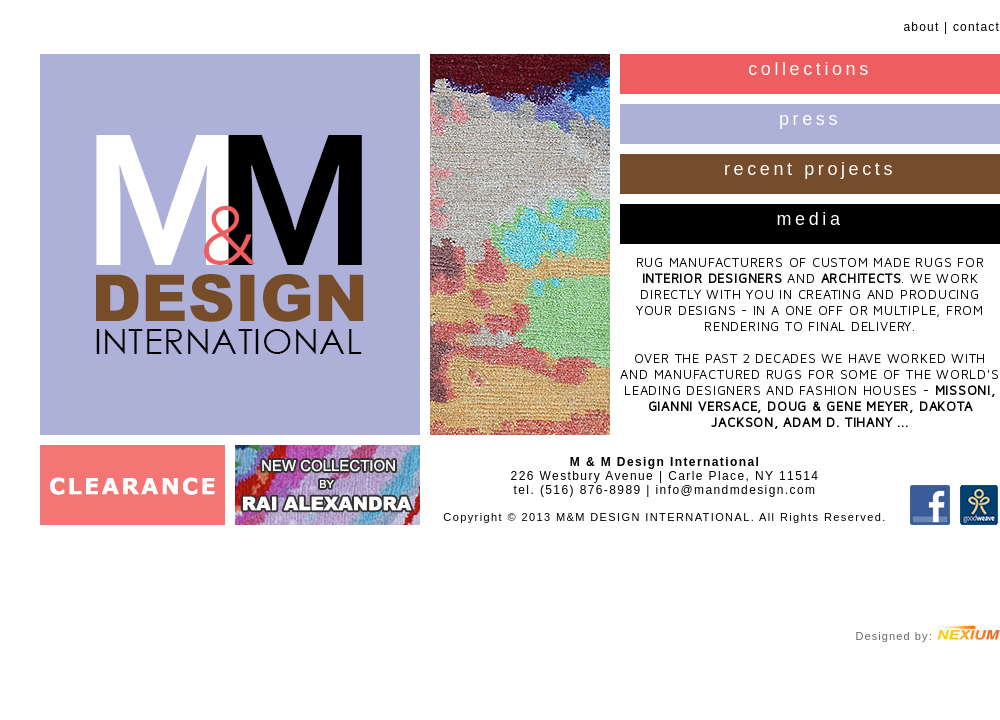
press (810, 119)
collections (810, 69)
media (809, 219)
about (921, 27)
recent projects (810, 169)
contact (976, 27)
